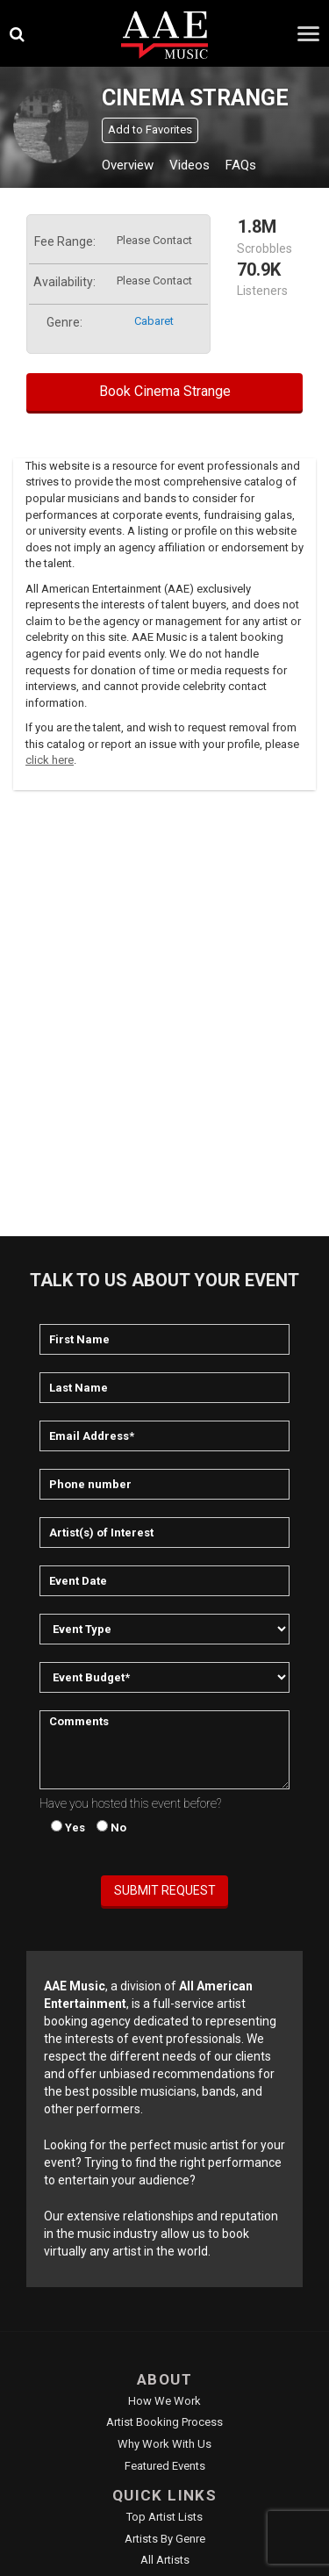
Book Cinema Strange (165, 391)
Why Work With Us (164, 2443)
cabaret (154, 320)
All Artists (165, 2559)
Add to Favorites (150, 129)
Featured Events (165, 2465)
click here (49, 759)
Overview (128, 165)
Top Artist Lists (164, 2516)
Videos (189, 165)
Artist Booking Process (164, 2421)
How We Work (164, 2400)
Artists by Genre (165, 2538)
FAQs (240, 165)
